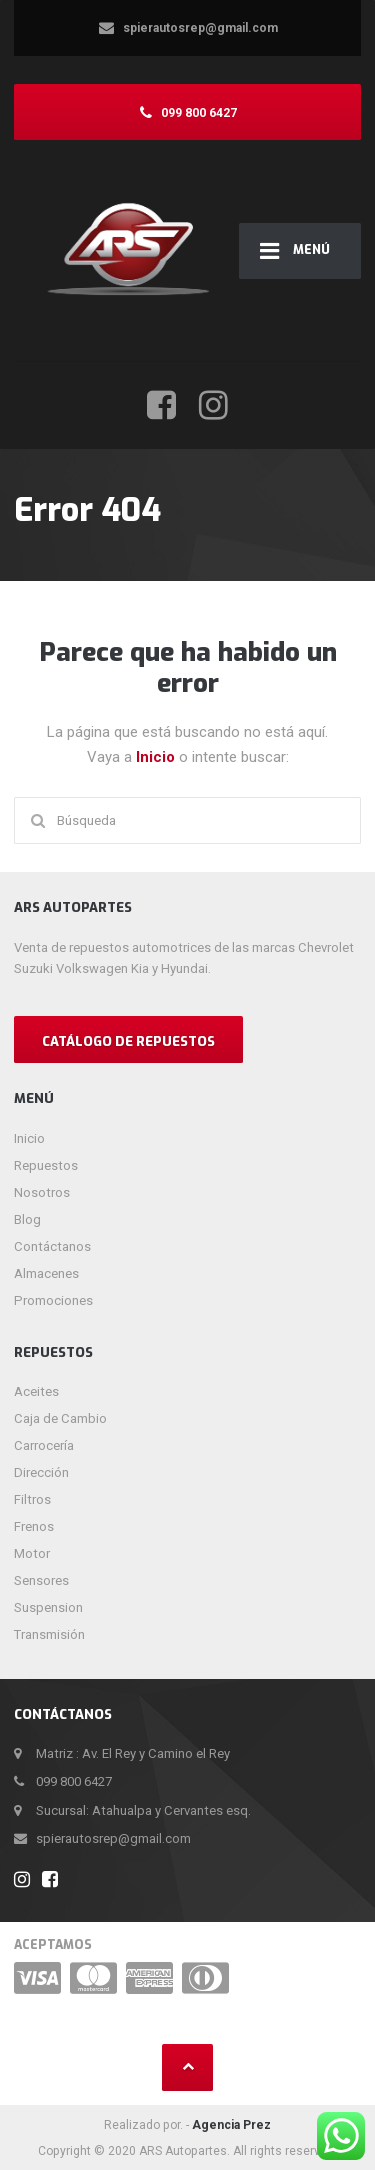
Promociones (53, 1300)
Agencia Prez (231, 2125)
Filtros (32, 1499)
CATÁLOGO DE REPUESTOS (128, 1041)
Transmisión (49, 1634)
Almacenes (46, 1273)
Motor (32, 1553)
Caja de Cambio (60, 1418)
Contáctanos (52, 1246)
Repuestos (46, 1165)
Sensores (41, 1580)
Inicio (157, 757)
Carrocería (44, 1445)
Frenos (34, 1526)
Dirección (41, 1472)
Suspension (48, 1607)
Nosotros (42, 1192)
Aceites (36, 1391)
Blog (27, 1219)
